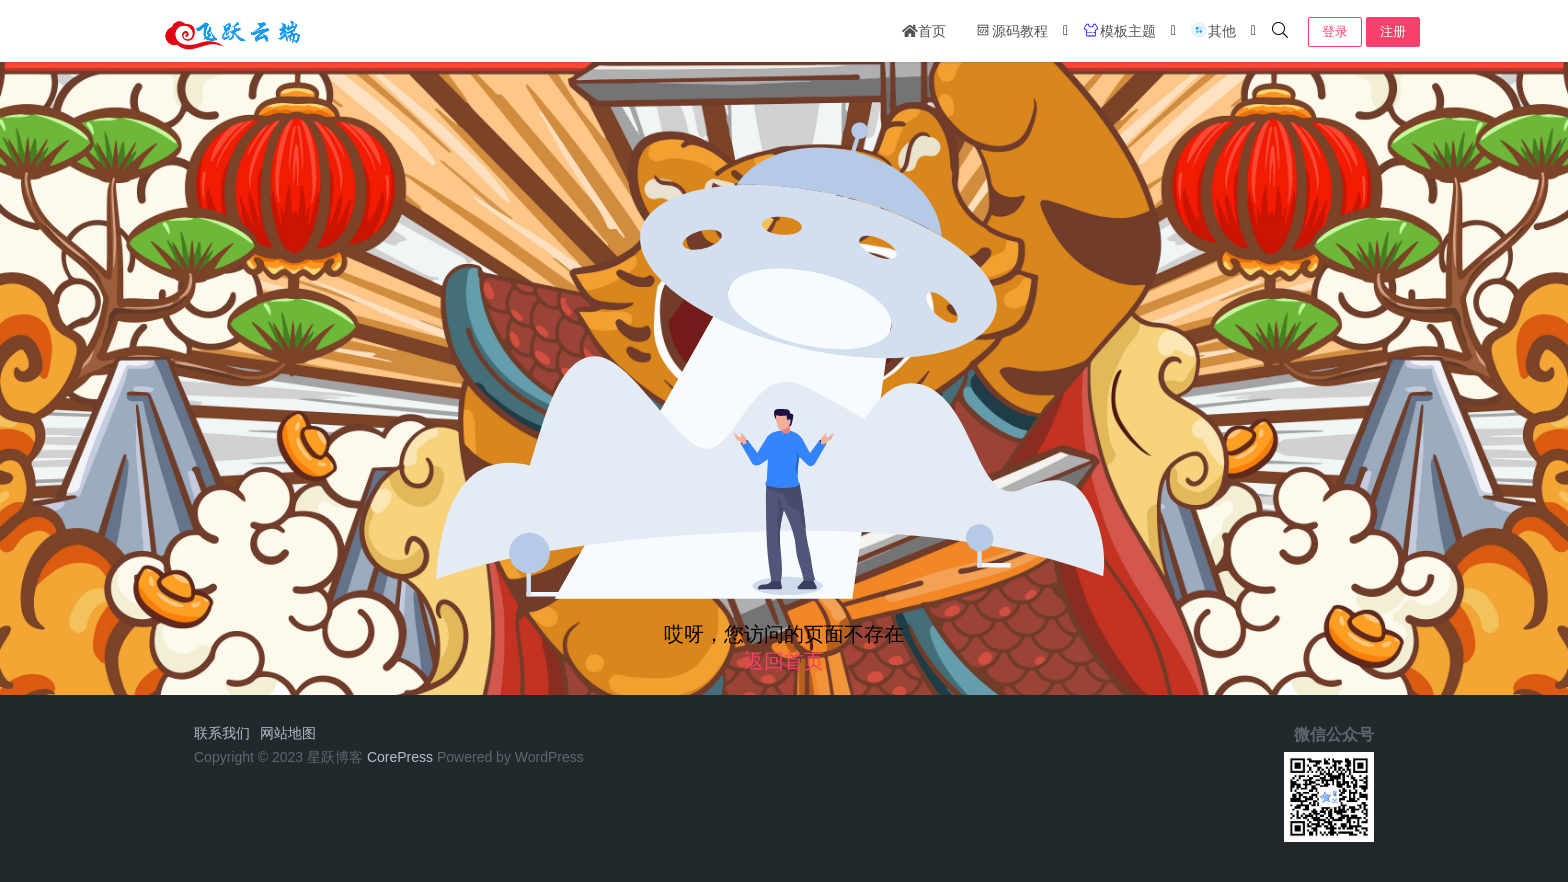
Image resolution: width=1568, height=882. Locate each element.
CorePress (400, 757)
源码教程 (1011, 30)
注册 (1393, 31)
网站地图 (288, 733)
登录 (1335, 31)
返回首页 (784, 661)
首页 (924, 31)
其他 (1213, 30)
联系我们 (222, 733)
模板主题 (1119, 30)
